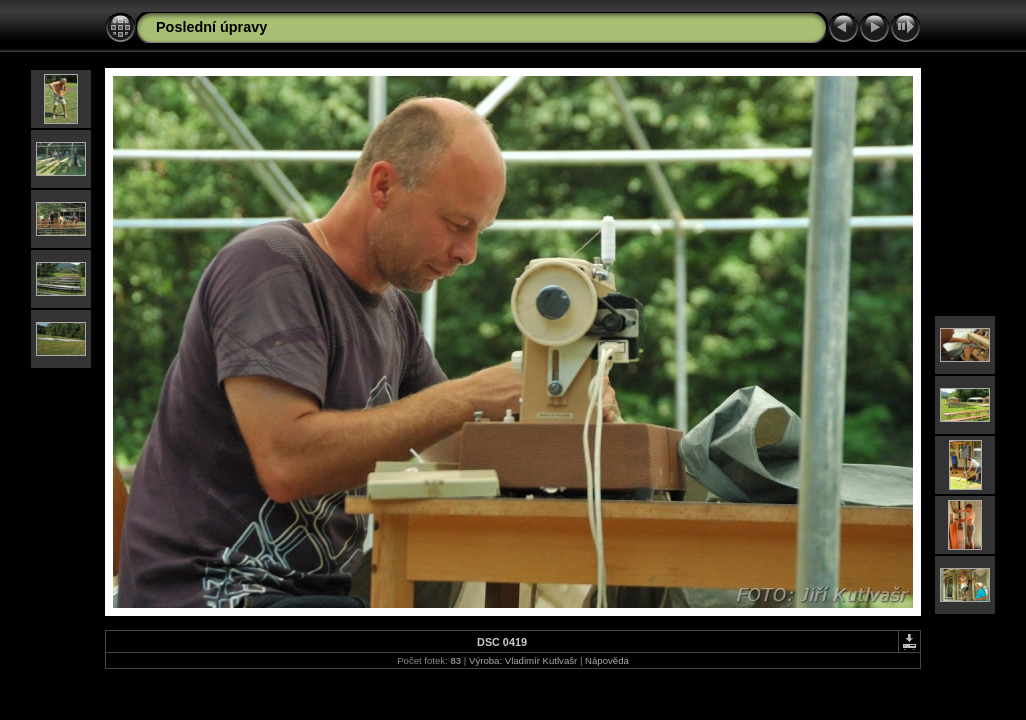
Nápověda (607, 660)
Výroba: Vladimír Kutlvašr (523, 660)
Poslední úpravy (211, 27)
